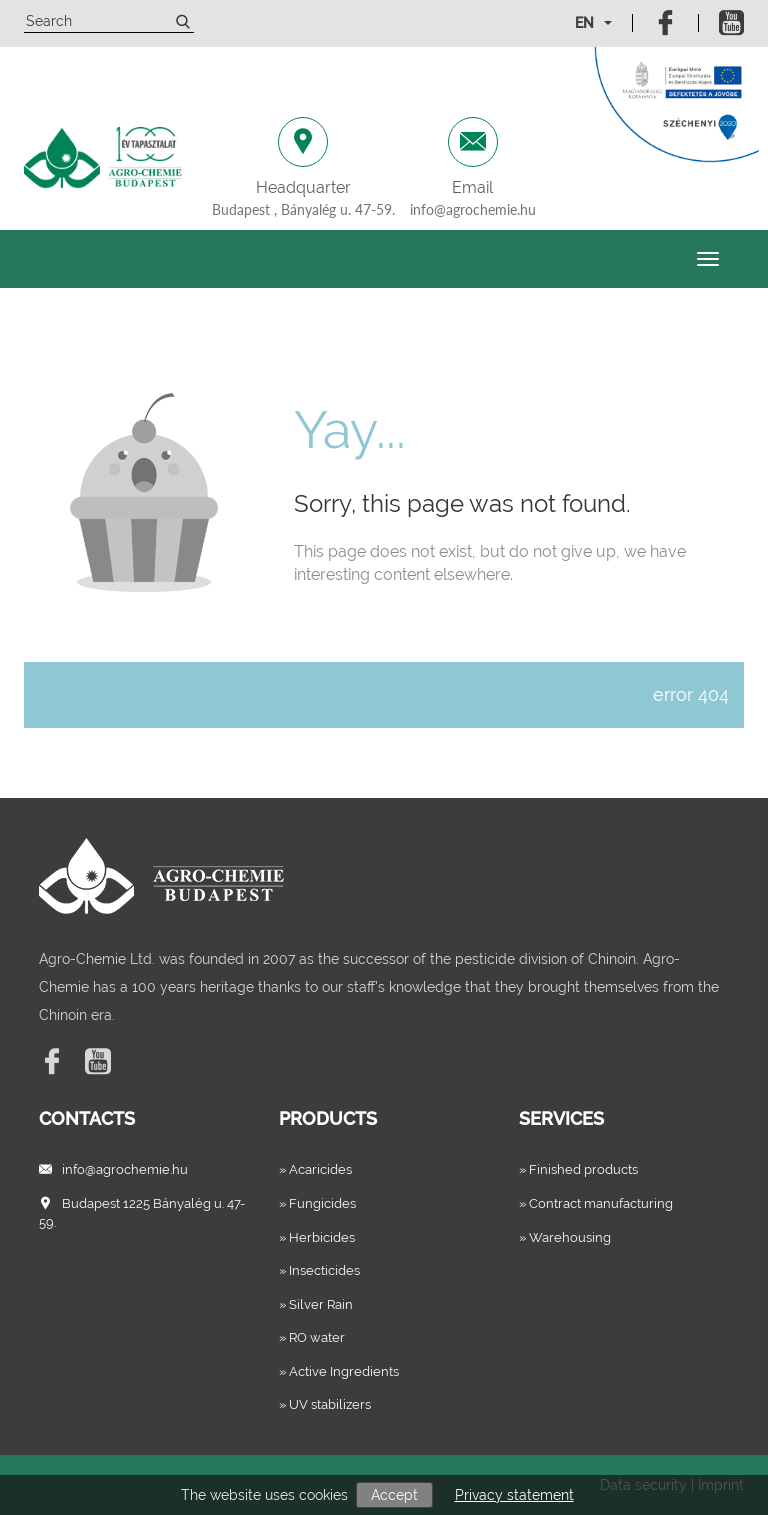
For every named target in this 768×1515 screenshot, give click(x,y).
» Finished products (578, 1169)
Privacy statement (514, 1495)
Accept (394, 1495)
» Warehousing (565, 1237)
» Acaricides (315, 1169)
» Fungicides (317, 1203)
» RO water (312, 1337)
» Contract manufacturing (596, 1203)
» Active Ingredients (339, 1371)
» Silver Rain (316, 1304)
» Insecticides (319, 1270)
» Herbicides (317, 1237)
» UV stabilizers (325, 1404)
